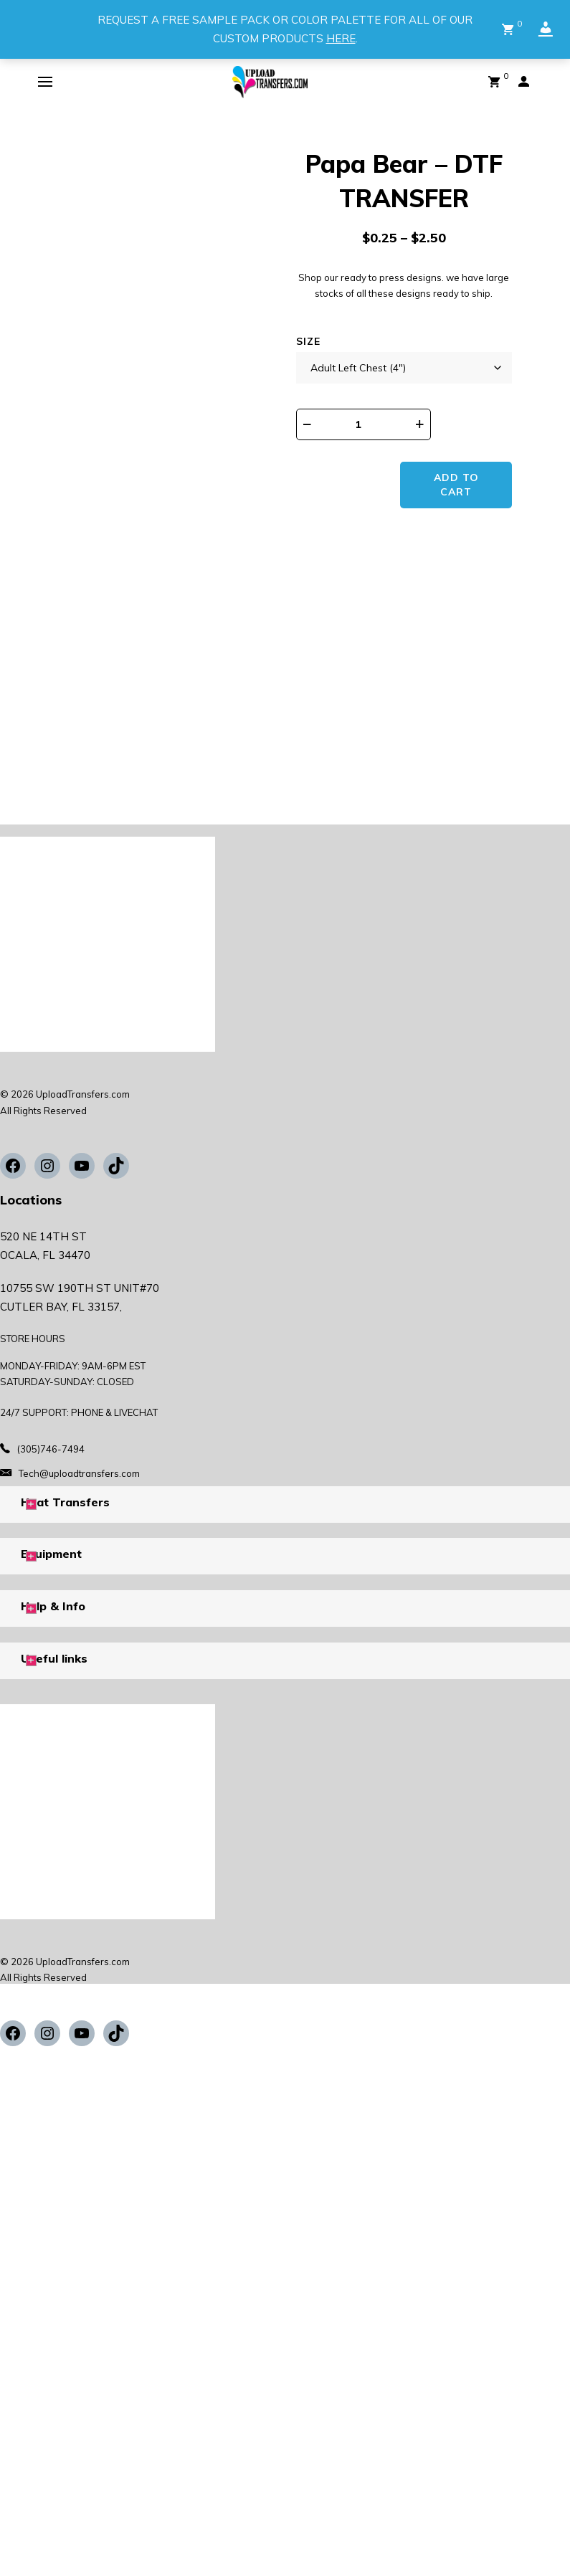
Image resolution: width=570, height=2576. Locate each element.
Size (308, 341)
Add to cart (457, 485)
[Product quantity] (368, 424)
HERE (341, 38)
